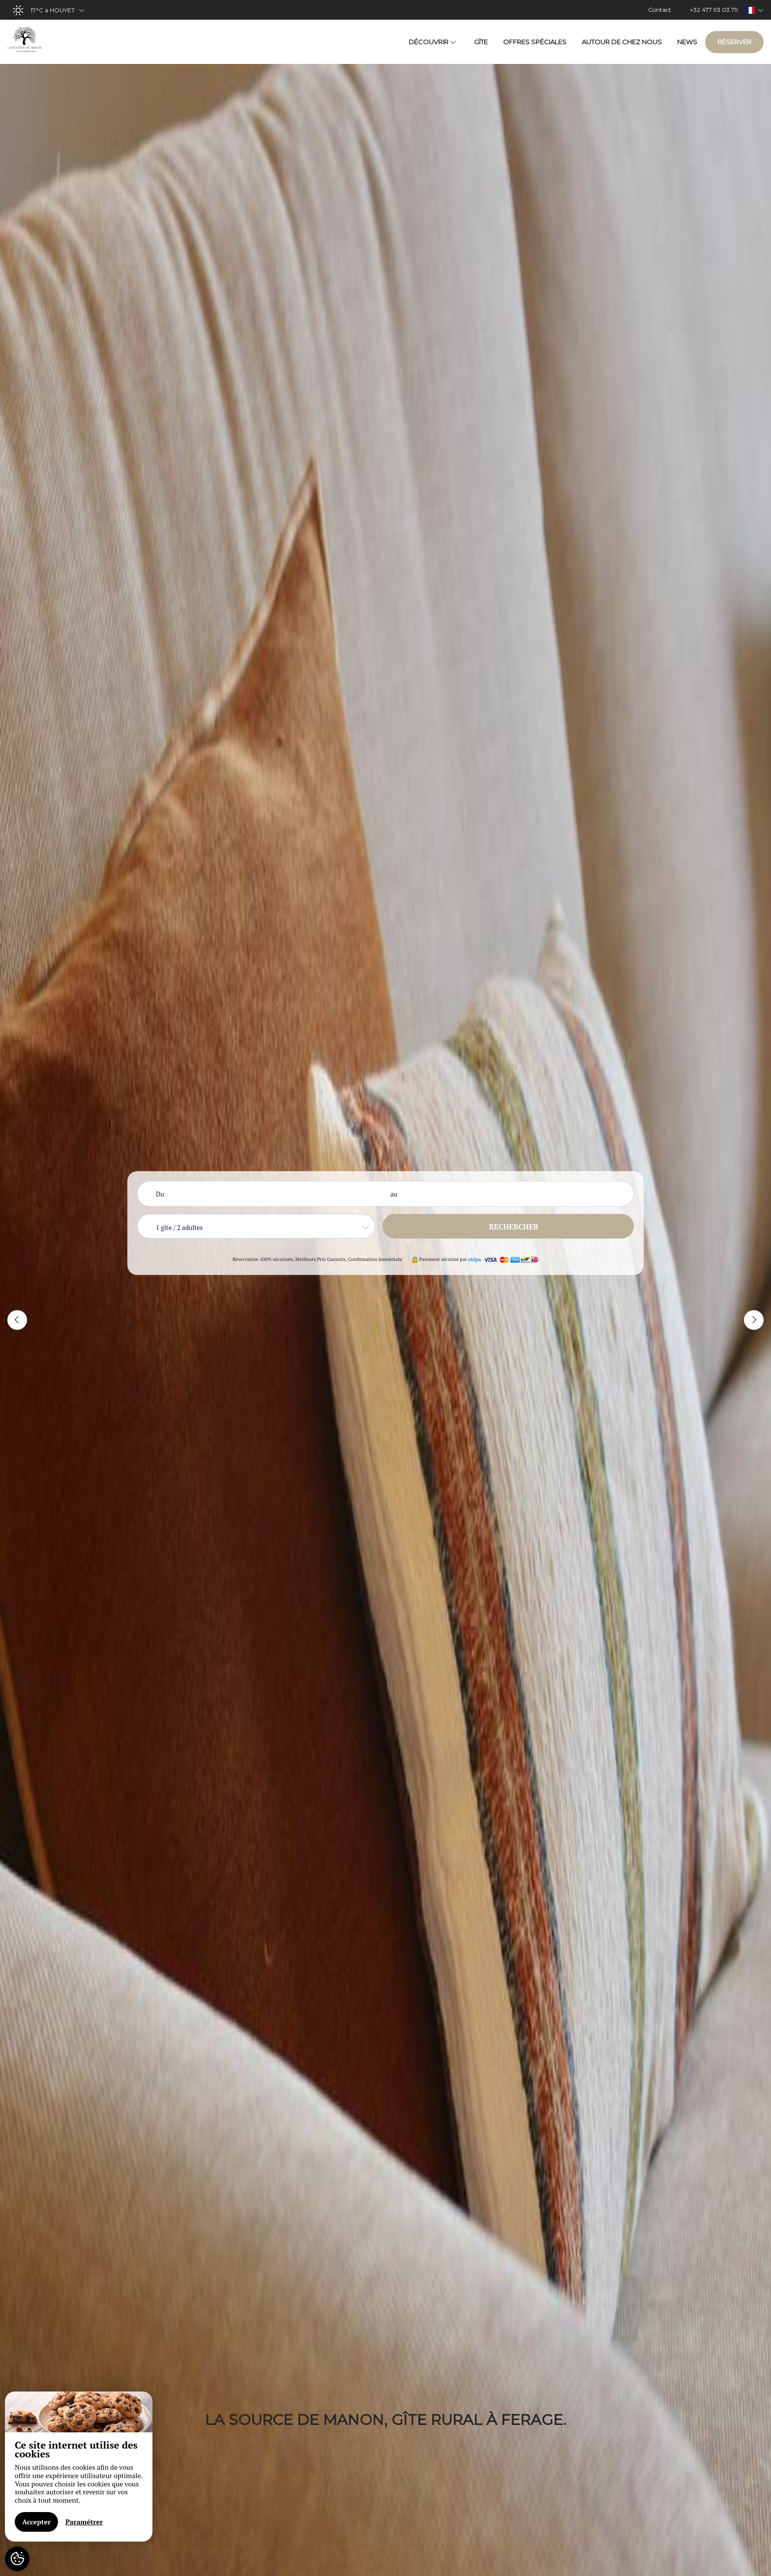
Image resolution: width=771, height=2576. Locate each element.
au (393, 1194)
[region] (78, 2467)
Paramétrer (84, 2521)
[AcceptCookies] (17, 2558)
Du (160, 1194)
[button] (17, 1320)
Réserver (734, 42)
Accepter (36, 2521)
